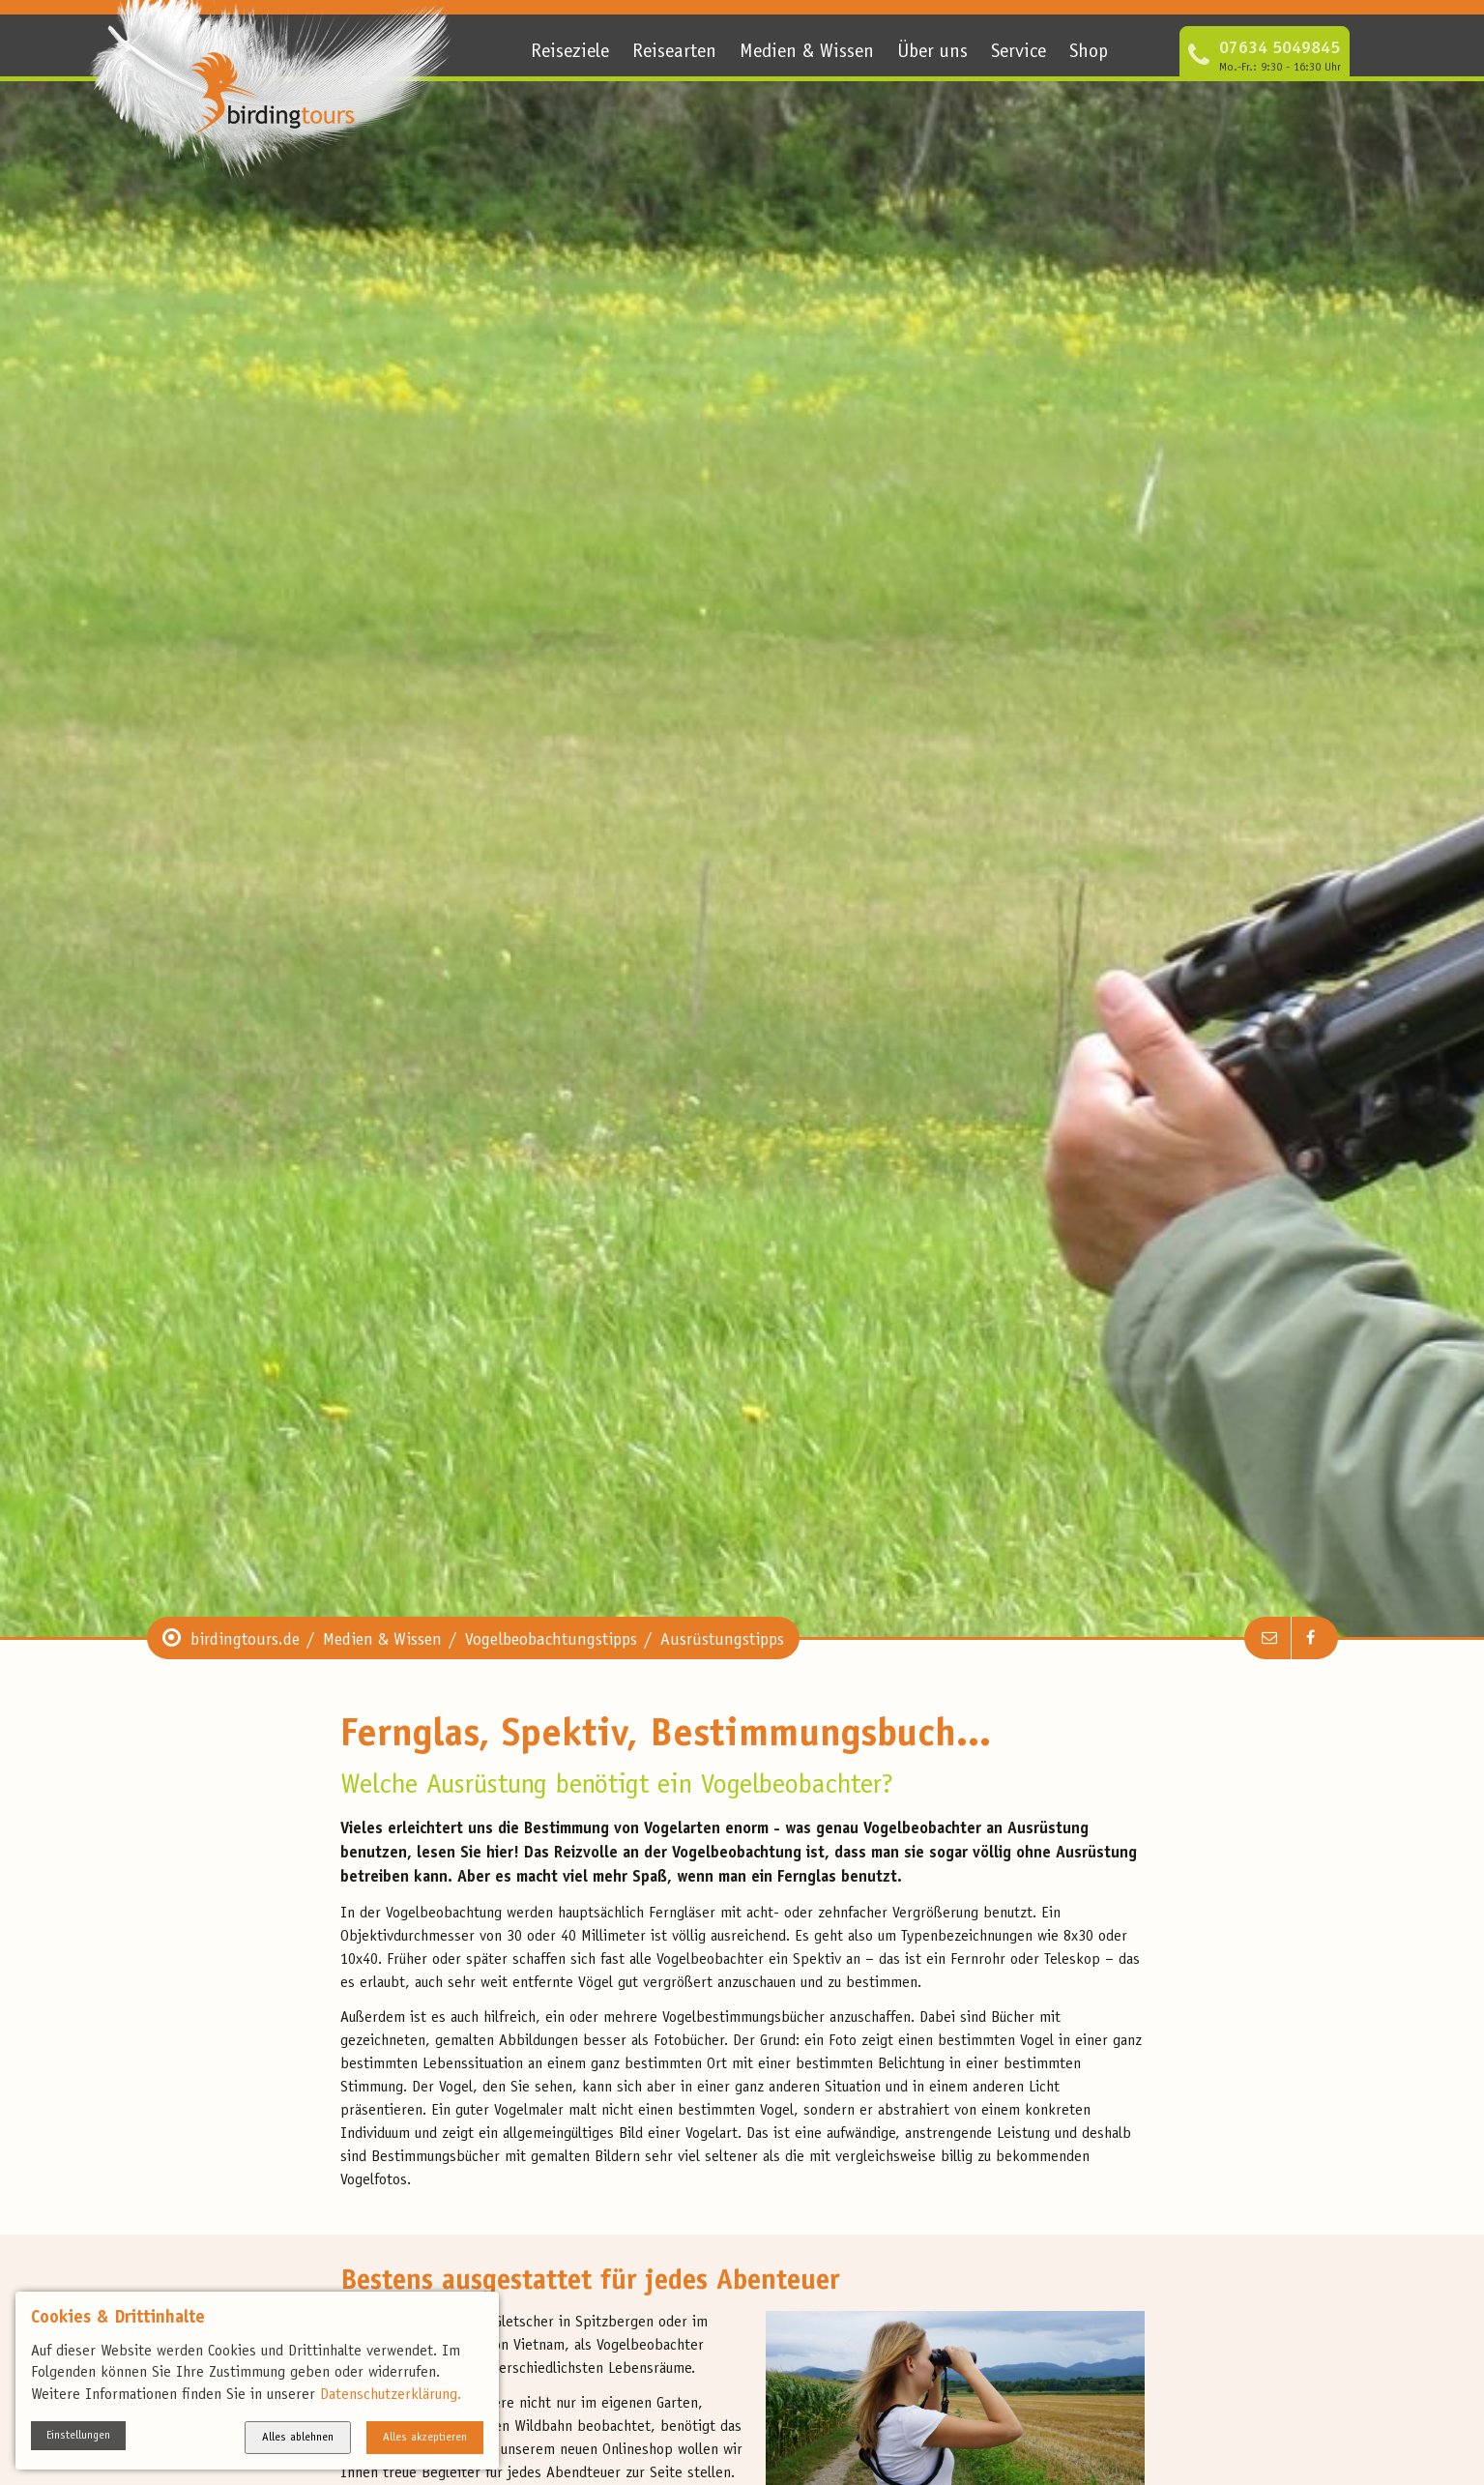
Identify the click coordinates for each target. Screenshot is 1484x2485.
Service (1018, 53)
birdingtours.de (245, 1641)
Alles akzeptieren (425, 2437)
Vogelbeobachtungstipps (551, 1641)
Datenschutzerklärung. (390, 2395)
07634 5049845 (1279, 49)
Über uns (932, 53)
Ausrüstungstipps (722, 1641)
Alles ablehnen (298, 2437)
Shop (1088, 53)
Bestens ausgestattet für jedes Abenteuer (589, 2282)
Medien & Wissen (807, 53)
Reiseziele (570, 53)
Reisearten (674, 53)
